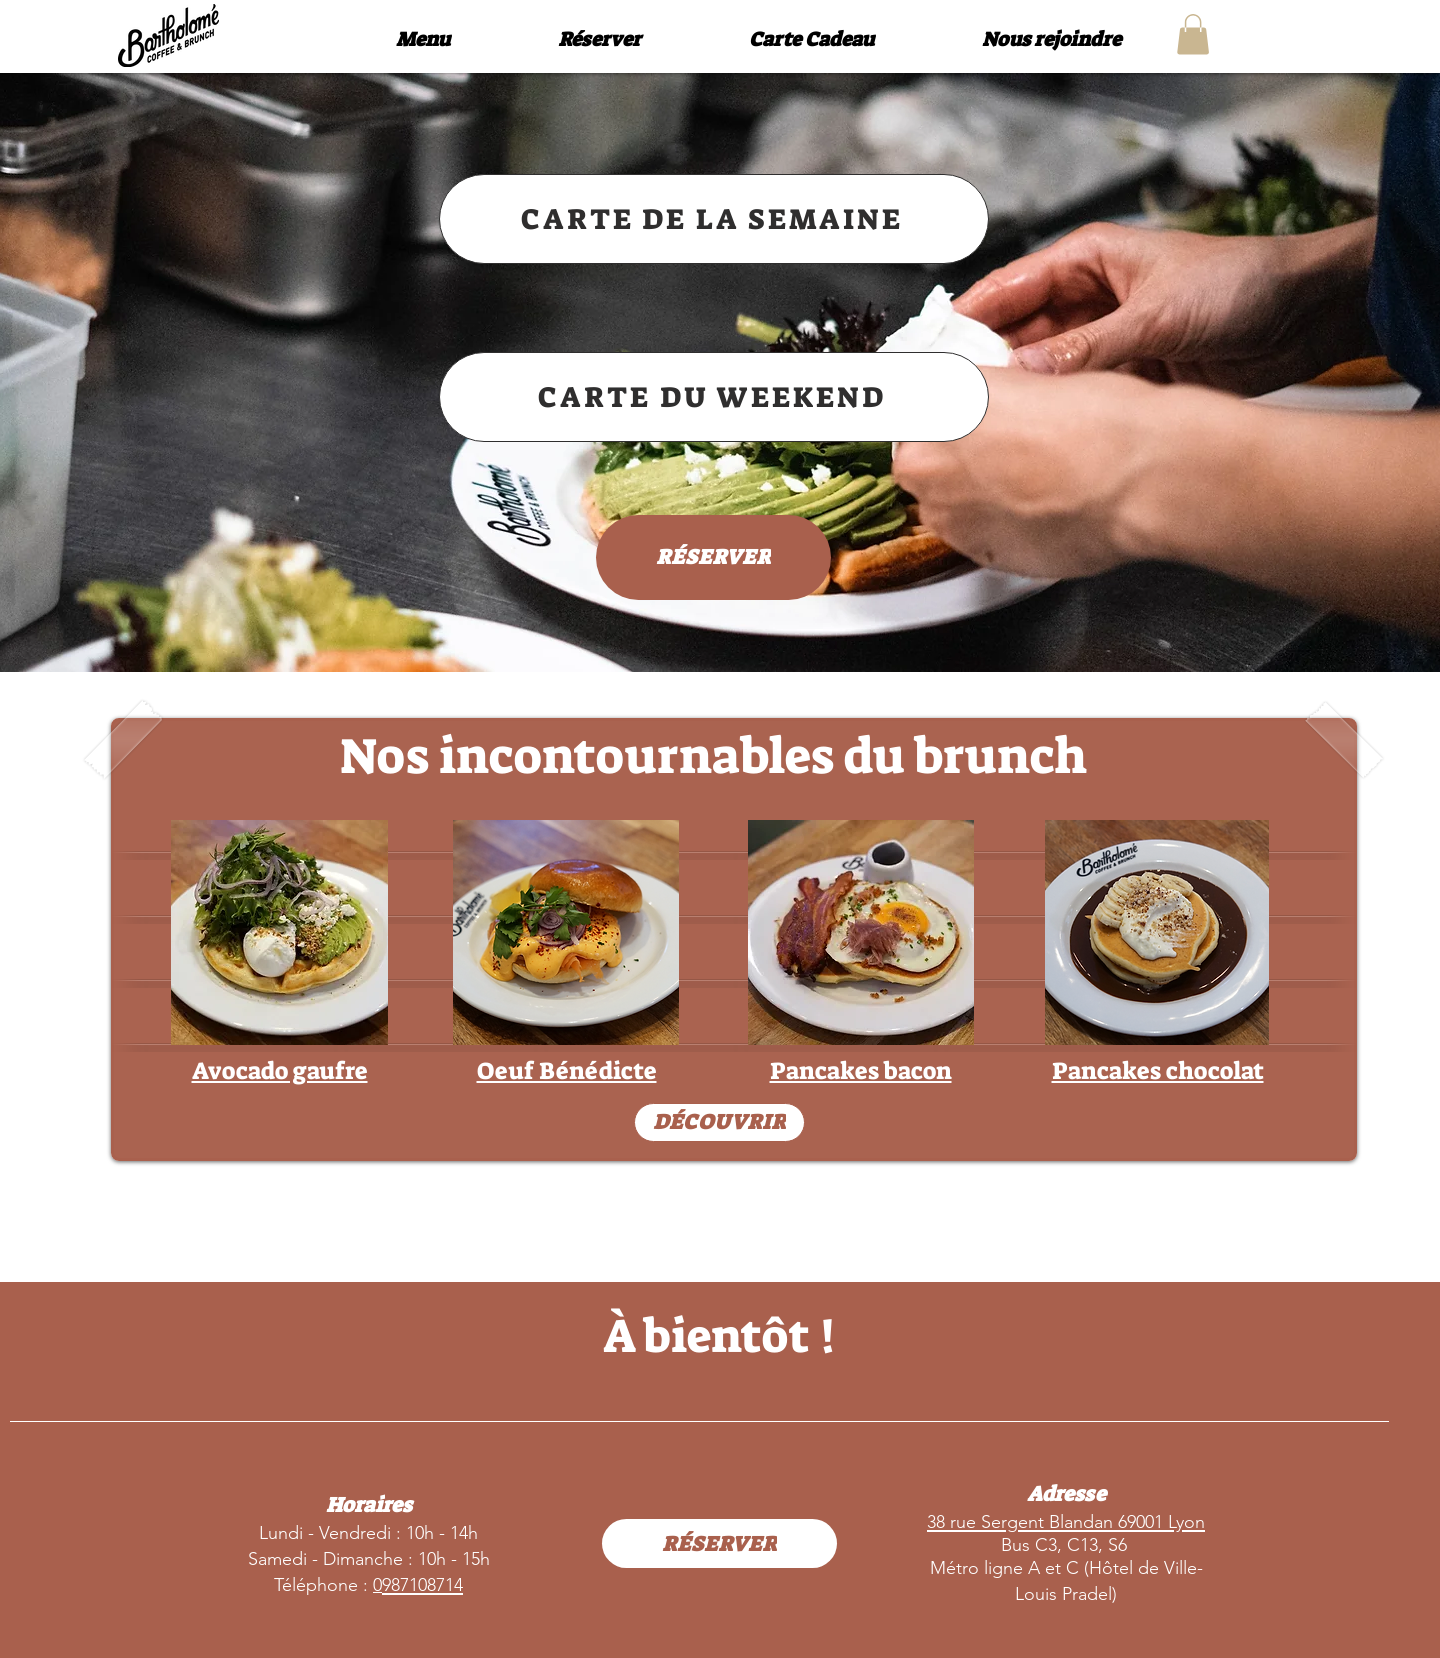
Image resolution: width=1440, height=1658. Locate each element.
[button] (1193, 34)
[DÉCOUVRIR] (719, 1122)
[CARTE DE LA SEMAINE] (714, 219)
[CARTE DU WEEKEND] (714, 397)
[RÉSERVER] (713, 557)
